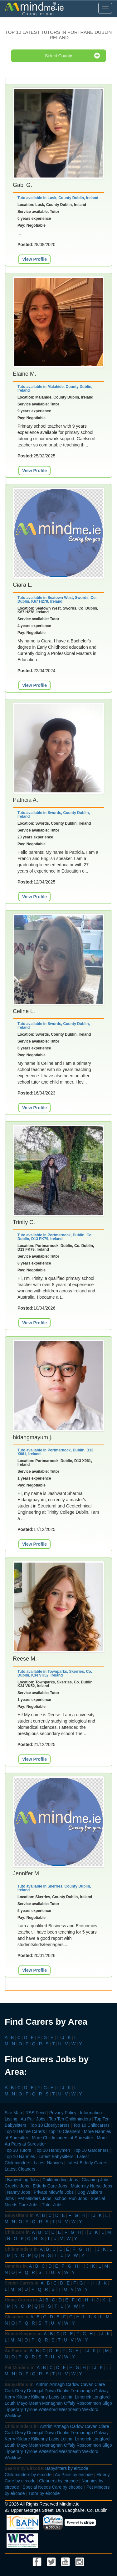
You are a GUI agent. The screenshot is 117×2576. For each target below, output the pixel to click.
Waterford (48, 2409)
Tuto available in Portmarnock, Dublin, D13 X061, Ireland (55, 1452)
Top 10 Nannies (20, 2156)
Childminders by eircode (28, 2474)
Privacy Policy (62, 2112)
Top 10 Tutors (18, 2150)
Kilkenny (39, 2396)
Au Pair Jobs (33, 2118)
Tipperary (14, 2409)
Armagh (57, 2384)
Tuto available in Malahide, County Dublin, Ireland (54, 388)
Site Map (13, 2112)
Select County (72, 55)
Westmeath (70, 2409)
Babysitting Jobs (23, 2179)
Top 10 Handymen (52, 2150)
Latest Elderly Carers (86, 2162)
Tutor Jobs (52, 2204)
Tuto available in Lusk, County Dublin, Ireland (57, 198)
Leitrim (67, 2396)
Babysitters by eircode (66, 2468)
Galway (101, 2390)
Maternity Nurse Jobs (91, 2185)
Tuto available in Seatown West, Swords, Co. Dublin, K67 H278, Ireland (57, 599)
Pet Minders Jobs (34, 2198)
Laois (54, 2396)
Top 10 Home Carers (25, 2131)
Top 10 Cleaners (64, 2131)
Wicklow (13, 2415)
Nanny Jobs (18, 2192)
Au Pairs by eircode (74, 2474)
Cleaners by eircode (58, 2480)
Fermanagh (82, 2390)
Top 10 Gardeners (91, 2150)
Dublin (63, 2390)
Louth (10, 2403)
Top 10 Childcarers (91, 2125)
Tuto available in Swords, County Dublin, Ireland (53, 815)
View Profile (34, 259)
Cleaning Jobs (96, 2179)
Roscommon (88, 2403)
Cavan (87, 2384)
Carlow (73, 2384)
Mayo (22, 2403)
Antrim (42, 2384)
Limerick (83, 2396)
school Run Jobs (71, 2198)
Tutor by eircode (44, 2493)
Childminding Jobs (60, 2179)
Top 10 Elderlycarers (50, 2125)
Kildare (23, 2396)
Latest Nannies (48, 2162)
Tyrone (30, 2409)
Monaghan (52, 2403)
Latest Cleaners (20, 2169)
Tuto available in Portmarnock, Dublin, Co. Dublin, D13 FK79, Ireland (54, 1237)
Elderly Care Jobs (50, 2185)
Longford (101, 2396)
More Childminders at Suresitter (62, 2137)
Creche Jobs (17, 2185)
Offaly (69, 2403)
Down (50, 2390)
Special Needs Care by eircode (52, 2487)
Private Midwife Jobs (54, 2192)
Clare (100, 2384)
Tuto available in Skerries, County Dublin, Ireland (54, 1888)
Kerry (10, 2396)
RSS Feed (36, 2112)
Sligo (107, 2403)
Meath (35, 2403)
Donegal (35, 2390)
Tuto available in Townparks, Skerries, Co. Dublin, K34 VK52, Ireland (54, 1673)
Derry (20, 2390)
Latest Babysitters (56, 2156)
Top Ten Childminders (70, 2118)
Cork (9, 2390)
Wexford (90, 2409)
